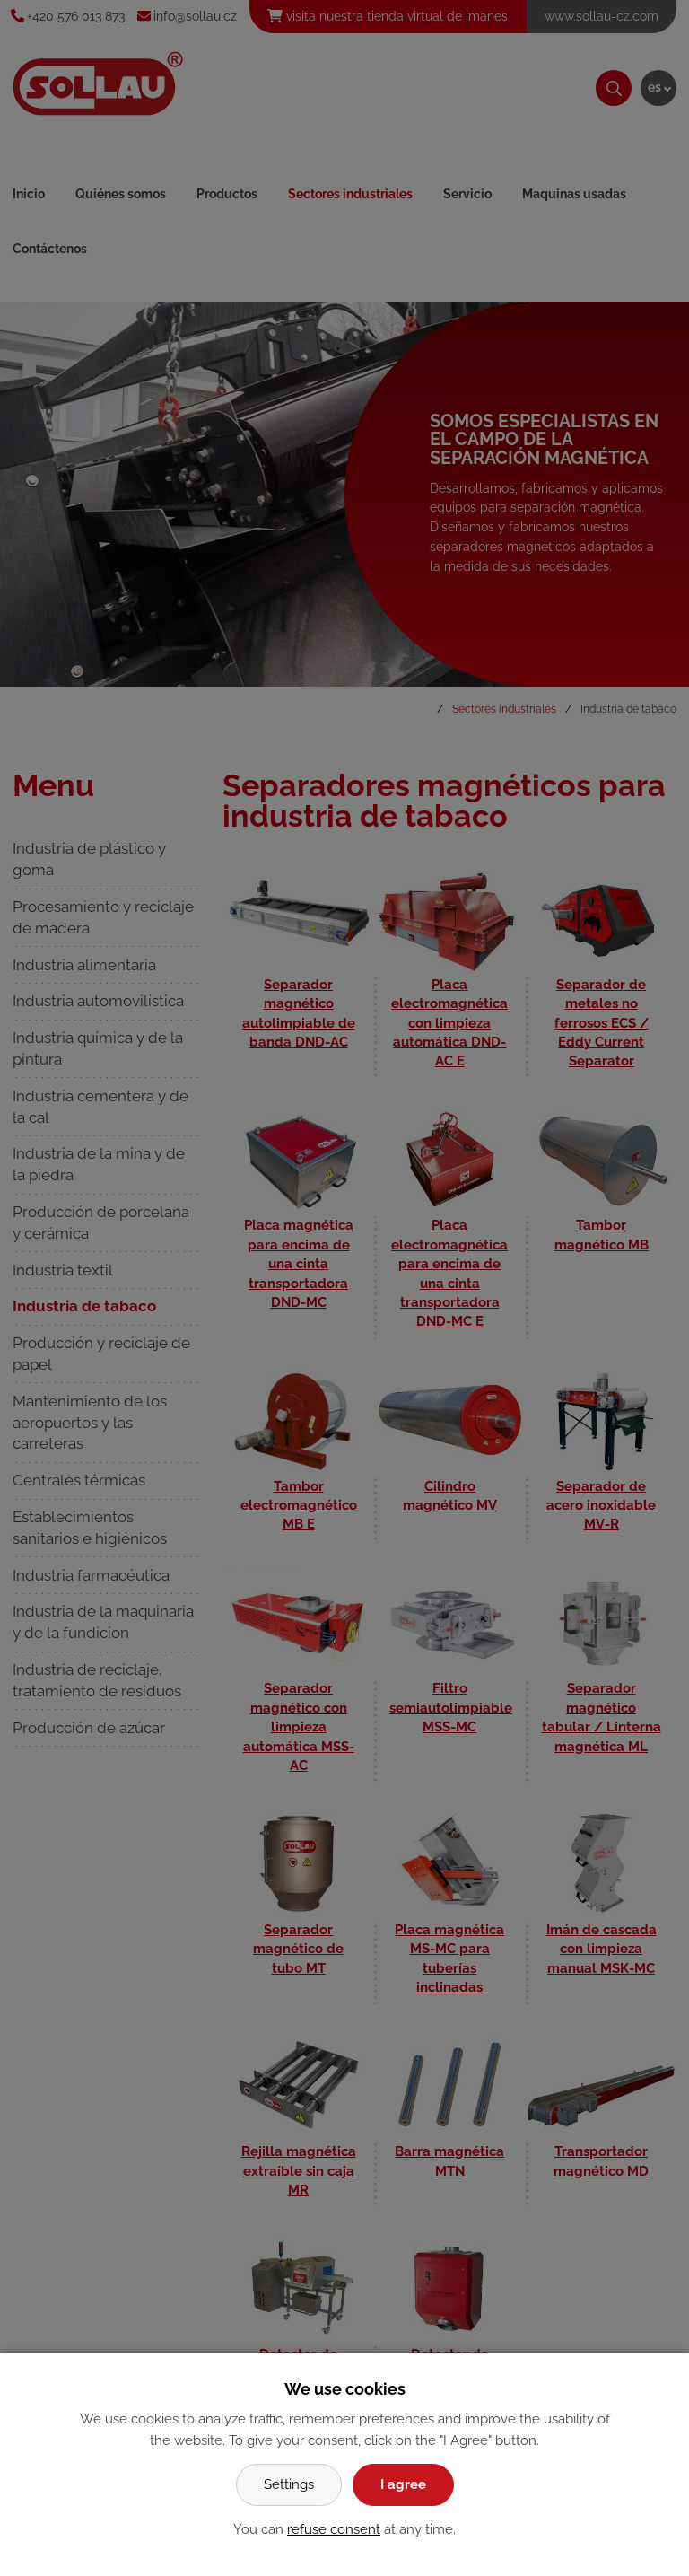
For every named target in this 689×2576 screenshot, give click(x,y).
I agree (403, 2484)
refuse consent (333, 2529)
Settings (289, 2484)
